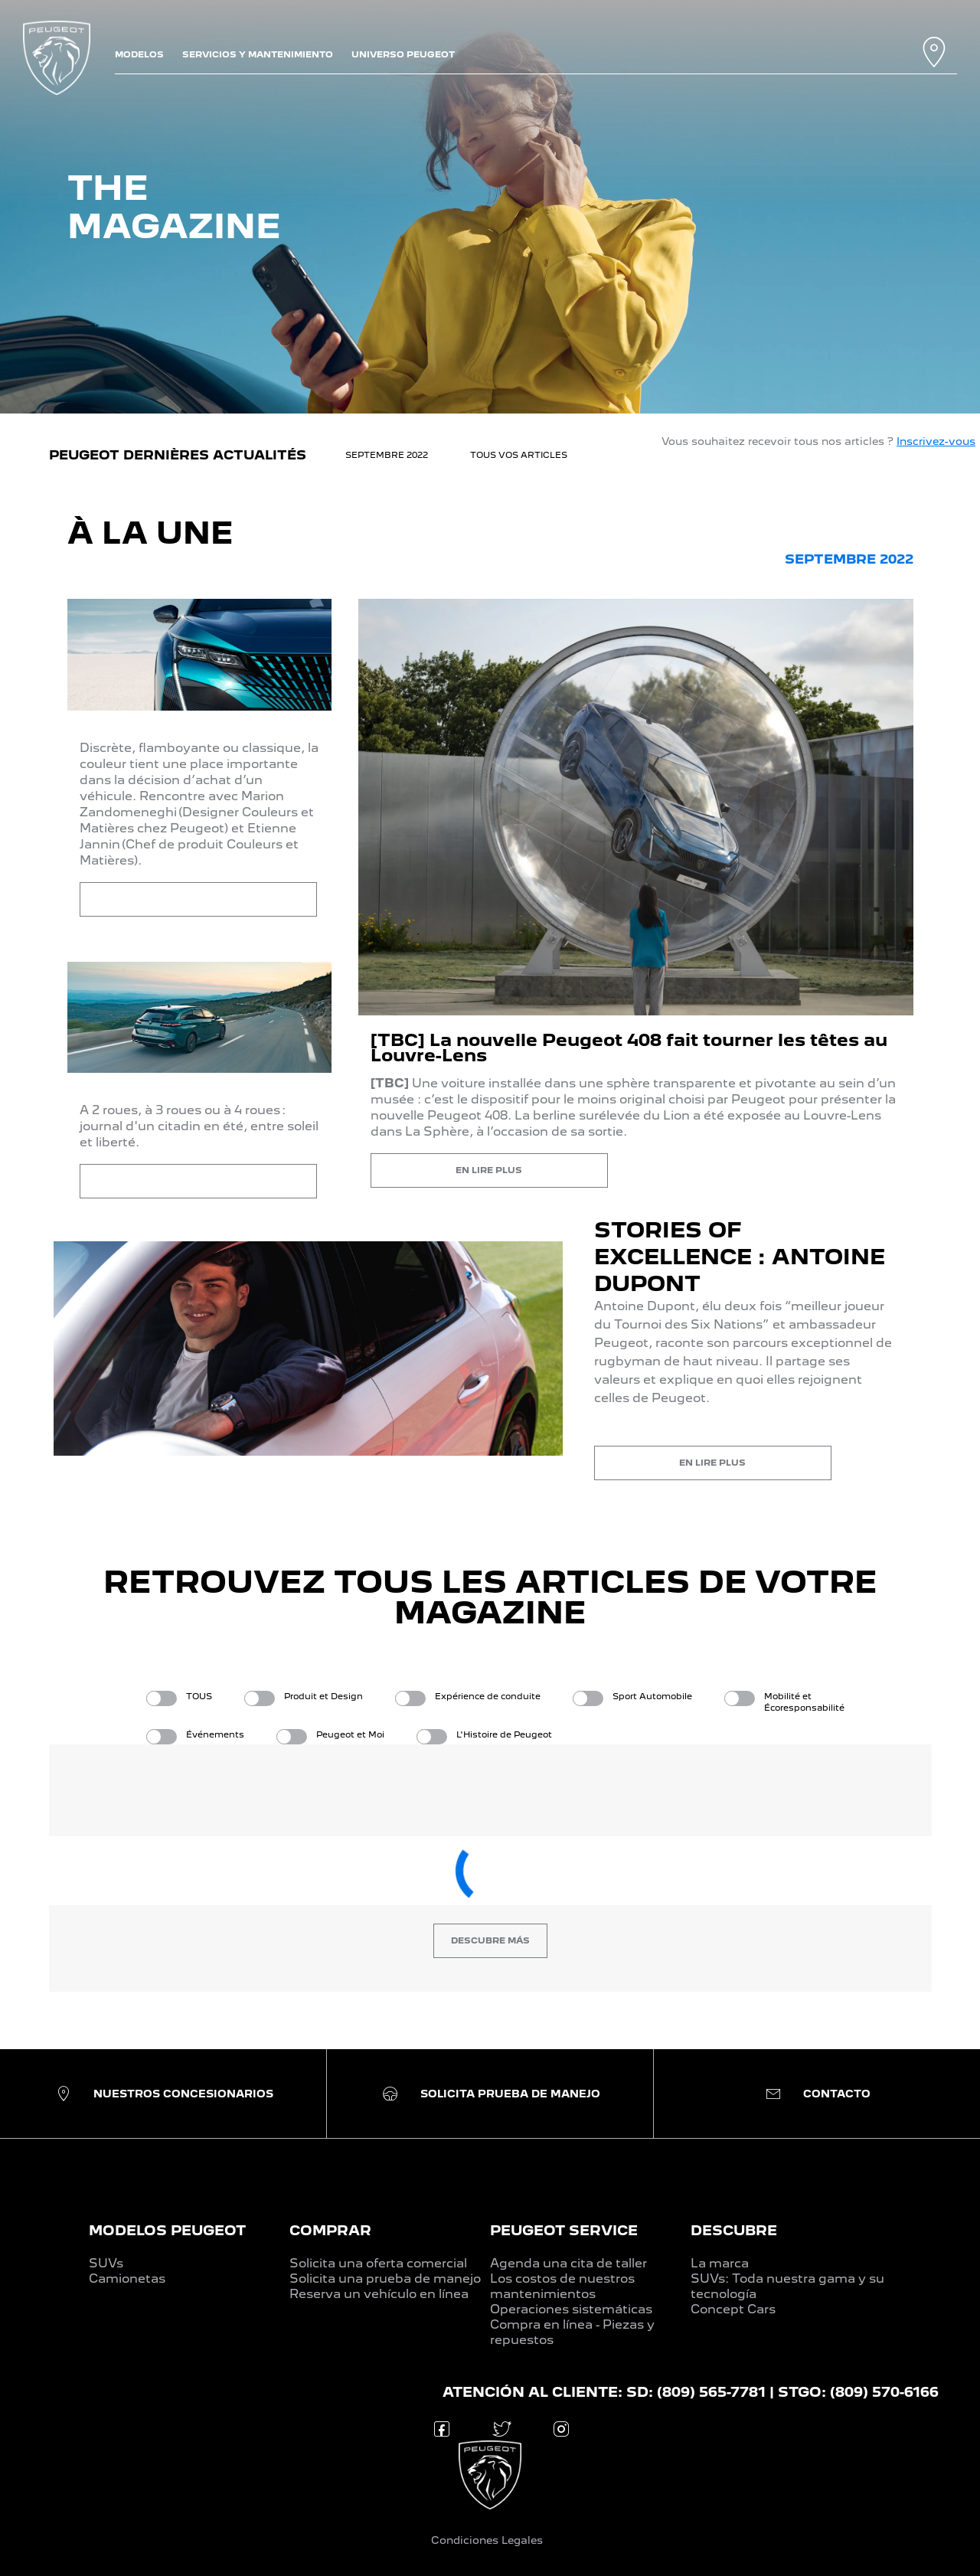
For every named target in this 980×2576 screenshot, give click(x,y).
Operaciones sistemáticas (571, 2309)
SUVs (106, 2263)
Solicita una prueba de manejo (385, 2278)
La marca (720, 2263)
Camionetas (127, 2278)
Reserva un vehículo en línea (379, 2294)
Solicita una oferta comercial (378, 2263)
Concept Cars (733, 2309)
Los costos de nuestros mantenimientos (562, 2286)
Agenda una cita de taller (568, 2263)
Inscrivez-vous (936, 441)
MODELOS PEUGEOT (167, 2230)
